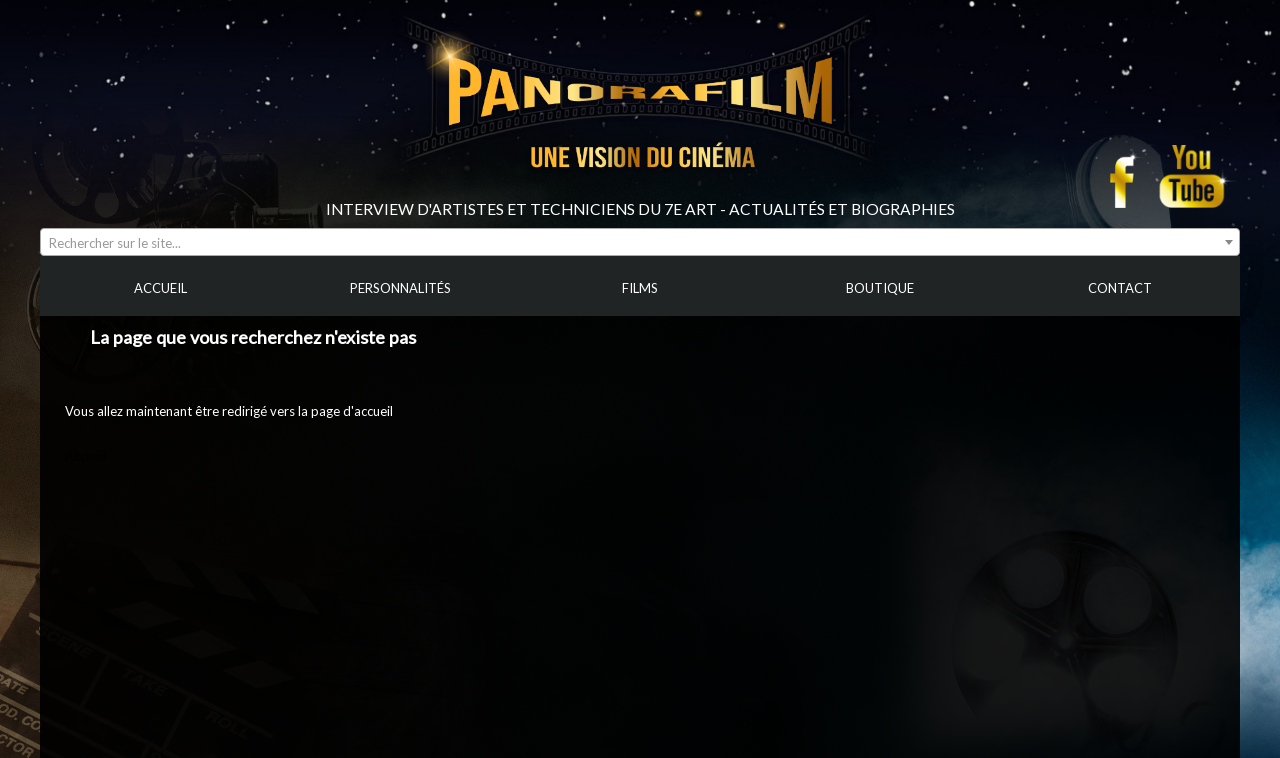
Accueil (85, 456)
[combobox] (640, 242)
